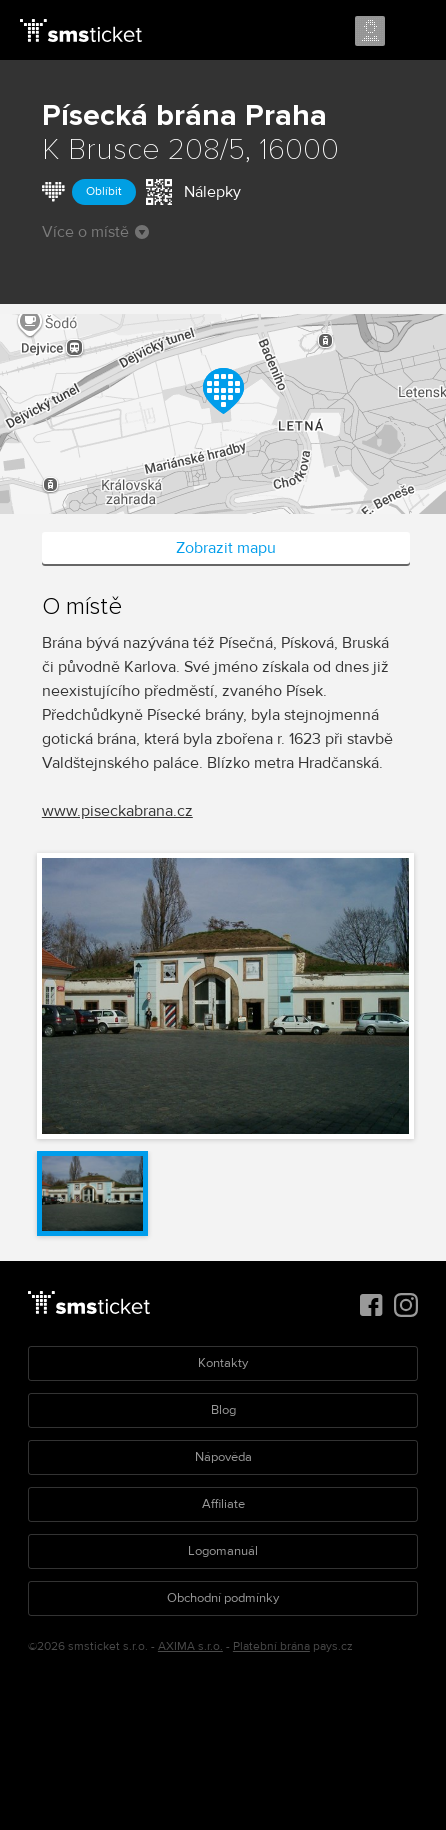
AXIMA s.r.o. (190, 1646)
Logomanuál (223, 1551)
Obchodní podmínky (223, 1598)
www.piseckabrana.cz (117, 811)
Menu (413, 32)
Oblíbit (104, 191)
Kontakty (223, 1363)
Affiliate (223, 1504)
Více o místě (95, 232)
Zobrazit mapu (226, 548)
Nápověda (223, 1457)
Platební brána (271, 1646)
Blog (223, 1410)
